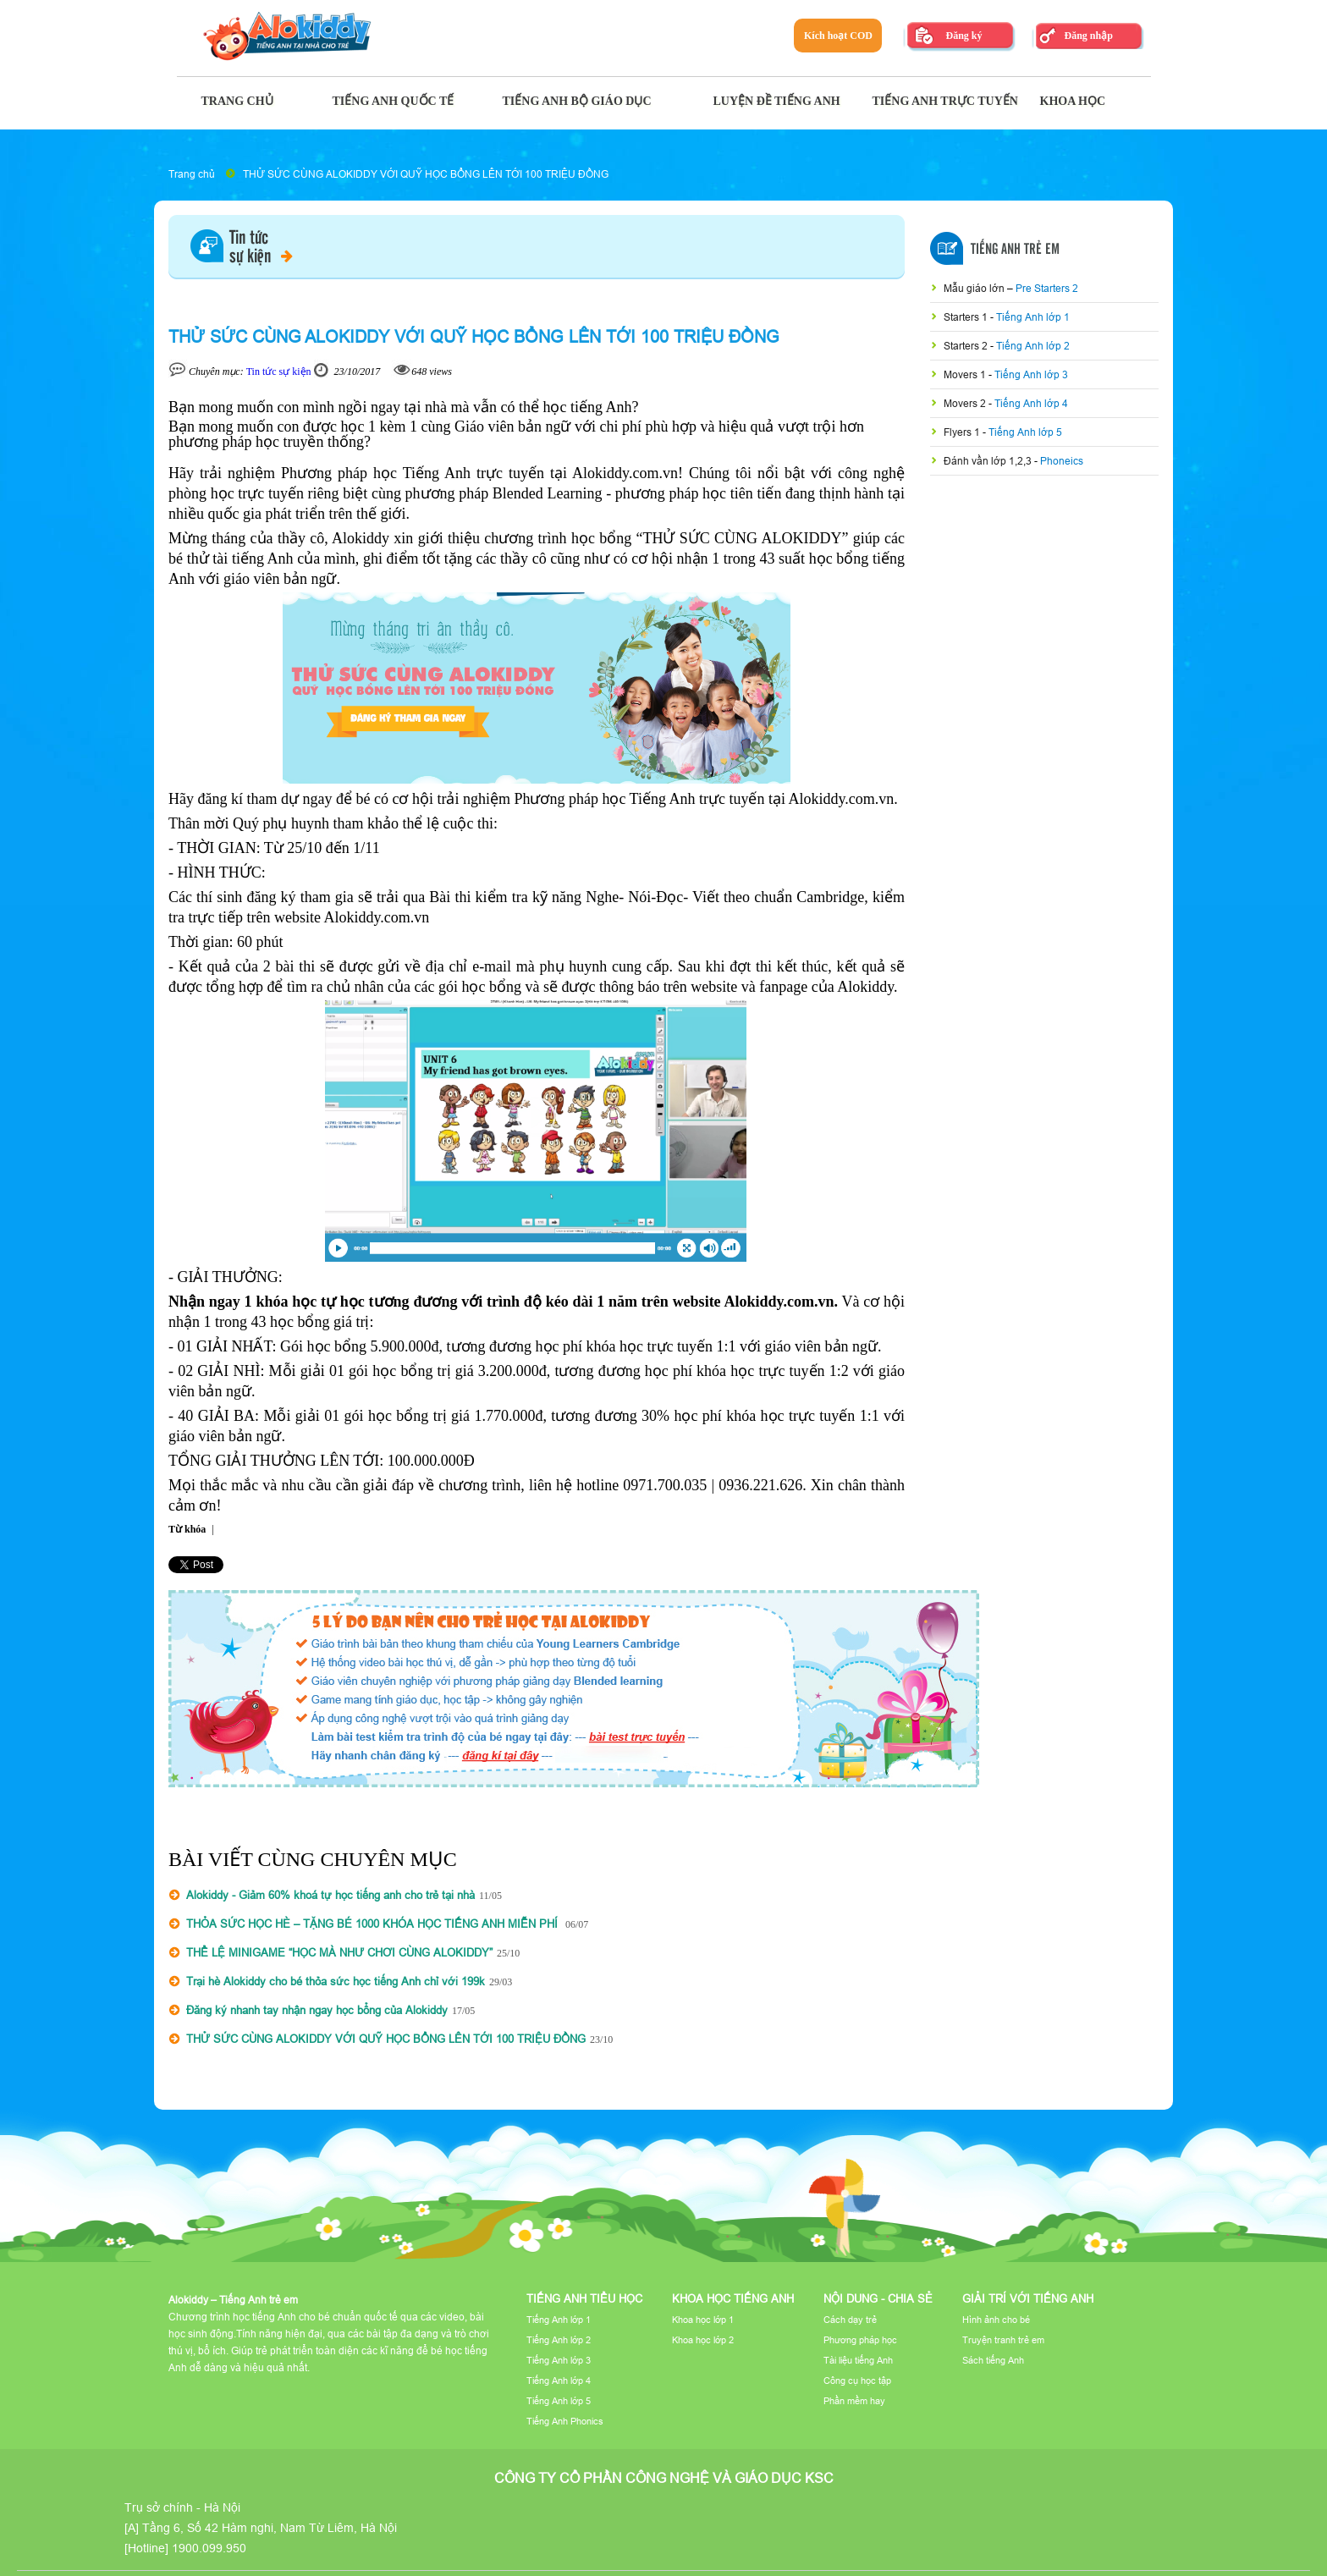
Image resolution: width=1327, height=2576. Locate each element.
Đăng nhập (1088, 35)
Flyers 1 (963, 432)
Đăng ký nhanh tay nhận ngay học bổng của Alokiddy (317, 2010)
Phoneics (1061, 460)
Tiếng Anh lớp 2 (1033, 345)
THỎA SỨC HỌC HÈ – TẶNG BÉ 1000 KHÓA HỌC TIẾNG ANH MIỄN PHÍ (373, 1923)
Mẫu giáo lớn (975, 288)
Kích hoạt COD (838, 35)
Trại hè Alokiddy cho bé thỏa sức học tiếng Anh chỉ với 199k (335, 1981)
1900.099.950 (209, 2548)
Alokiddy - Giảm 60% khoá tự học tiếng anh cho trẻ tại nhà (330, 1895)
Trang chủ (191, 174)
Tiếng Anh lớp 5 (1025, 432)
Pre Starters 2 (1047, 288)
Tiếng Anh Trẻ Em (1015, 249)
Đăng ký (963, 35)
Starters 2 (967, 345)
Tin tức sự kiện (278, 371)
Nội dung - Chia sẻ (878, 2298)
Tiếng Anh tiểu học (584, 2298)
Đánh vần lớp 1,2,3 (989, 460)
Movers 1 (966, 374)
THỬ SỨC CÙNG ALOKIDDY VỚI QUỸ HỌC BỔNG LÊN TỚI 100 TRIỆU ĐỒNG (425, 174)
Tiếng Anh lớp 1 (1033, 317)
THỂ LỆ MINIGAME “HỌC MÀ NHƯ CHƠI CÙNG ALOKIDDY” (339, 1952)
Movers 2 (966, 403)
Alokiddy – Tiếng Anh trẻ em (233, 2299)
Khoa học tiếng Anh (733, 2298)
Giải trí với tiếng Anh (1027, 2298)
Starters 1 (967, 317)
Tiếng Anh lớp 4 (1031, 403)
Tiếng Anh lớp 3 (1031, 374)
